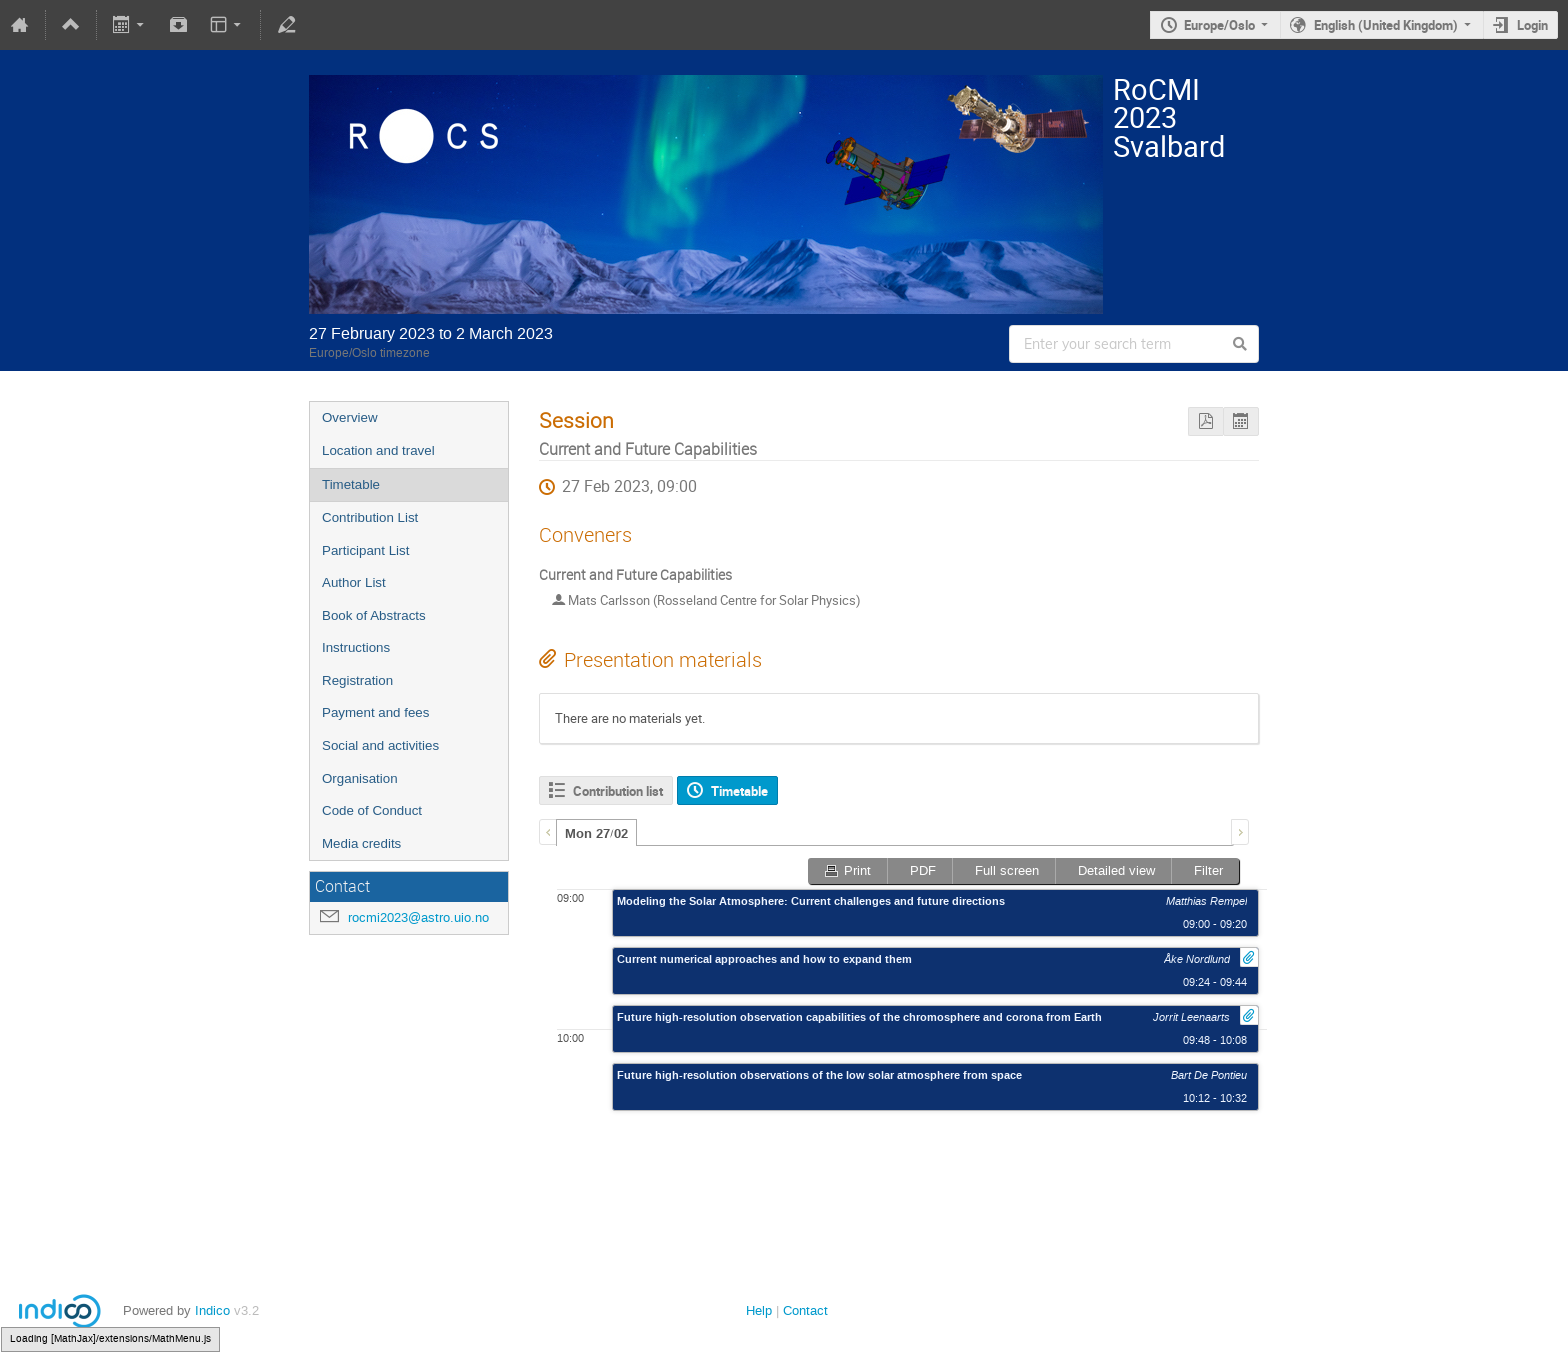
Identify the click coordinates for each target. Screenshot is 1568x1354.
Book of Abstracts (374, 615)
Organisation (360, 778)
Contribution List (370, 517)
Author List (354, 582)
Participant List (365, 550)
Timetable (351, 484)
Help (759, 1310)
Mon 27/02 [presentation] (596, 834)
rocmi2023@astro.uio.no (418, 917)
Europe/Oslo (1219, 25)
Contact (805, 1310)
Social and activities (380, 745)
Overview (350, 417)
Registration (357, 680)
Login (1532, 25)
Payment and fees (375, 712)
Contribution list (618, 791)
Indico (212, 1310)
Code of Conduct (372, 810)
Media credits (361, 843)
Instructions (356, 647)
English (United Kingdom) (1386, 25)
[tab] (596, 833)
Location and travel (378, 450)
